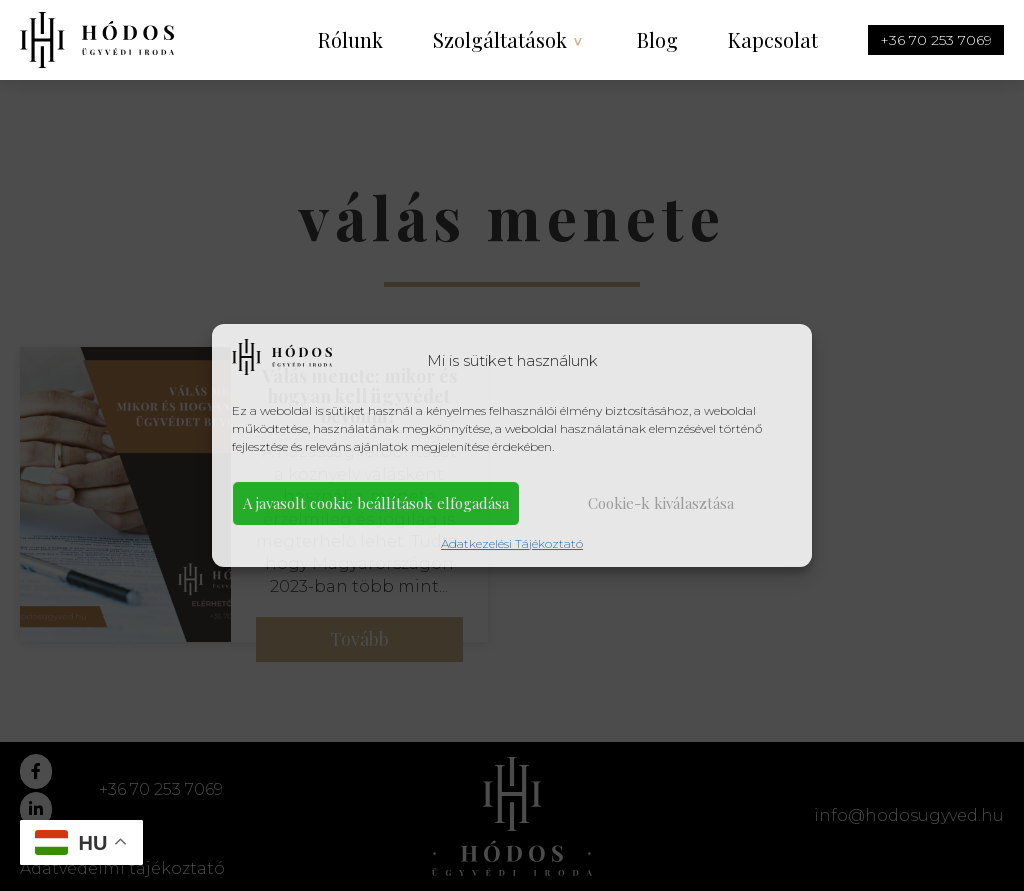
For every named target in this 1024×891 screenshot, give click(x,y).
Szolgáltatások (500, 39)
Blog (657, 39)
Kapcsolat (773, 39)
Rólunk (350, 39)
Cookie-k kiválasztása (661, 503)
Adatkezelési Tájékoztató (512, 543)
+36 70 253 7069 (936, 40)
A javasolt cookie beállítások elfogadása (376, 503)
